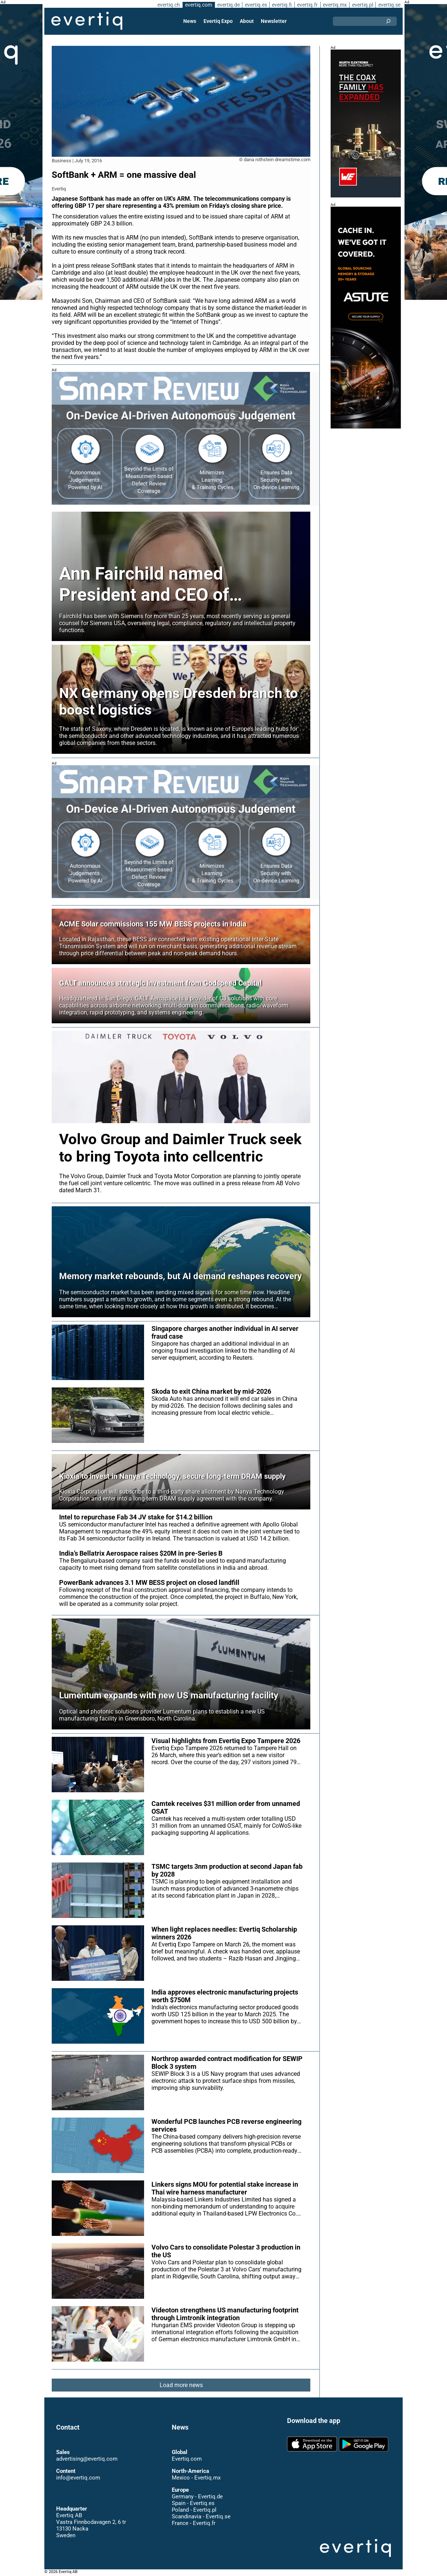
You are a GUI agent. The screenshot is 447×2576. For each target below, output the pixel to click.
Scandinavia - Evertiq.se (201, 2516)
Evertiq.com (186, 2458)
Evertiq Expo (218, 21)
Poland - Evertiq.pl (194, 2509)
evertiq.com (197, 5)
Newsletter (273, 21)
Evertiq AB (86, 21)
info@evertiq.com (78, 2477)
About (247, 21)
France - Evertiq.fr (193, 2523)
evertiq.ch (167, 5)
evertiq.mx (334, 5)
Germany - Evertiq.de (197, 2496)
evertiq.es (255, 5)
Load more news (181, 2385)
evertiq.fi (281, 5)
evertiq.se (389, 5)
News (190, 21)
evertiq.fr (307, 5)
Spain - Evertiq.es (193, 2503)
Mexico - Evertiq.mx (196, 2477)
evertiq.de (227, 5)
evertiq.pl (362, 5)
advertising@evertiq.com (86, 2458)
